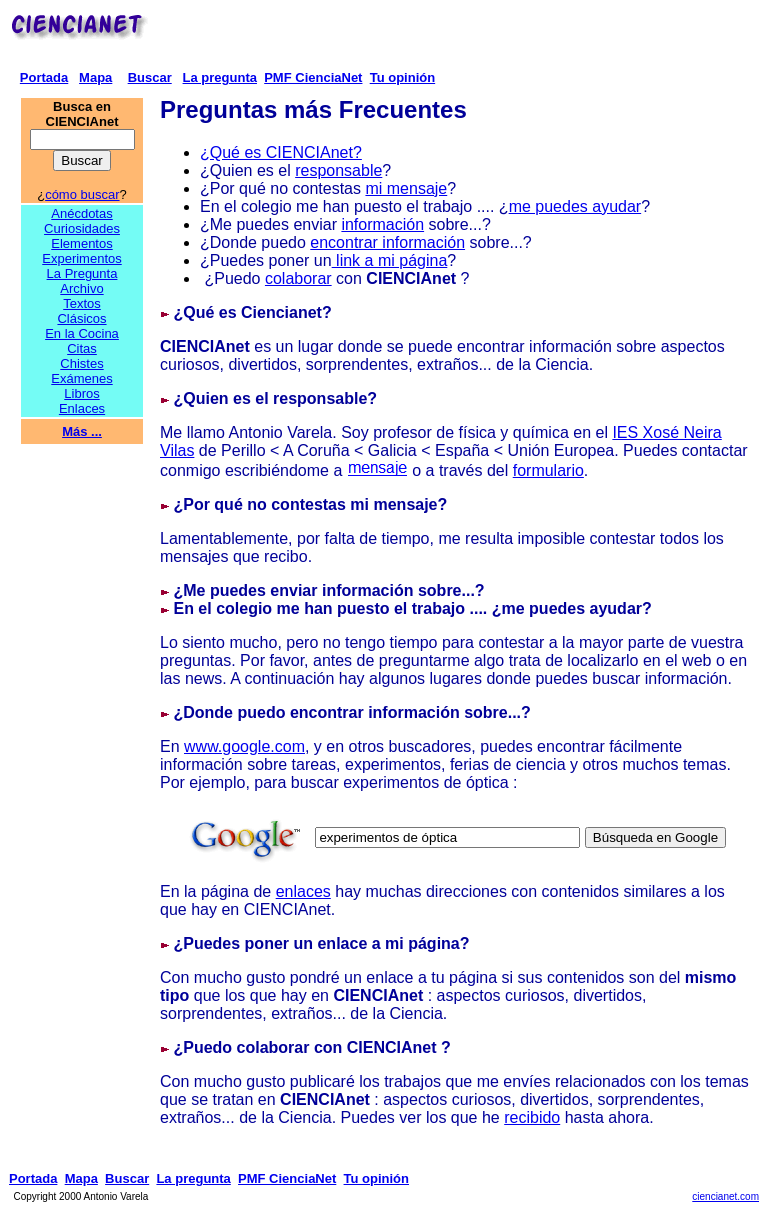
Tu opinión (402, 77)
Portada (44, 77)
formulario (548, 470)
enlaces (303, 891)
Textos (82, 303)
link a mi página (390, 260)
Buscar (150, 77)
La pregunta (220, 77)
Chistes (81, 363)
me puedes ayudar (575, 206)
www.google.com (244, 746)
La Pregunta (82, 273)
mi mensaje (406, 188)
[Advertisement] (456, 38)
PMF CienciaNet (313, 77)
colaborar (298, 278)
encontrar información (387, 242)
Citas (82, 348)
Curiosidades (82, 228)
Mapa (95, 77)
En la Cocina (82, 333)
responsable (338, 170)
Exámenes (81, 378)
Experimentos (81, 258)
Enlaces (82, 408)
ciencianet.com (725, 1196)
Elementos (81, 243)
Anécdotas (81, 213)
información (382, 224)
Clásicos (81, 318)
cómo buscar (82, 194)
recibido (532, 1117)
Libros (81, 393)
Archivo (81, 288)
